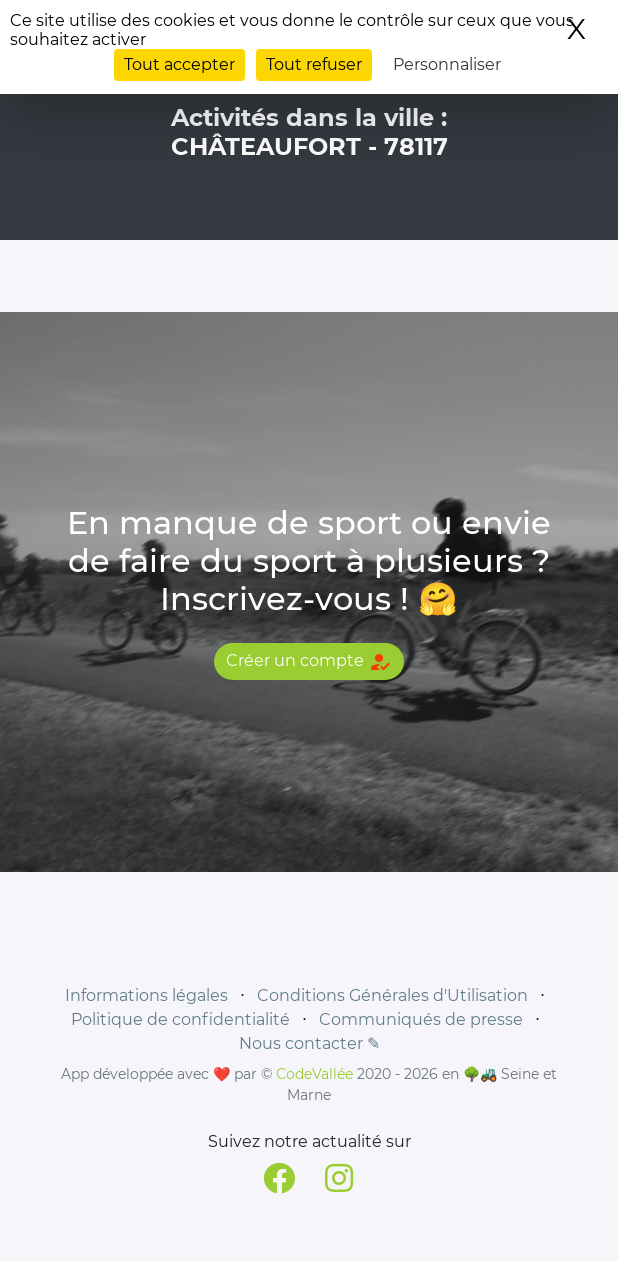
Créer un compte (309, 662)
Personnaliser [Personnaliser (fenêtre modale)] (447, 64)
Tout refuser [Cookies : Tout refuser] (314, 64)
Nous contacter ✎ (309, 1043)
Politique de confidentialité (180, 1019)
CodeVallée (314, 1074)
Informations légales (146, 995)
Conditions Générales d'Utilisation (392, 995)
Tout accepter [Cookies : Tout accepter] (179, 64)
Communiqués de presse (421, 1019)
